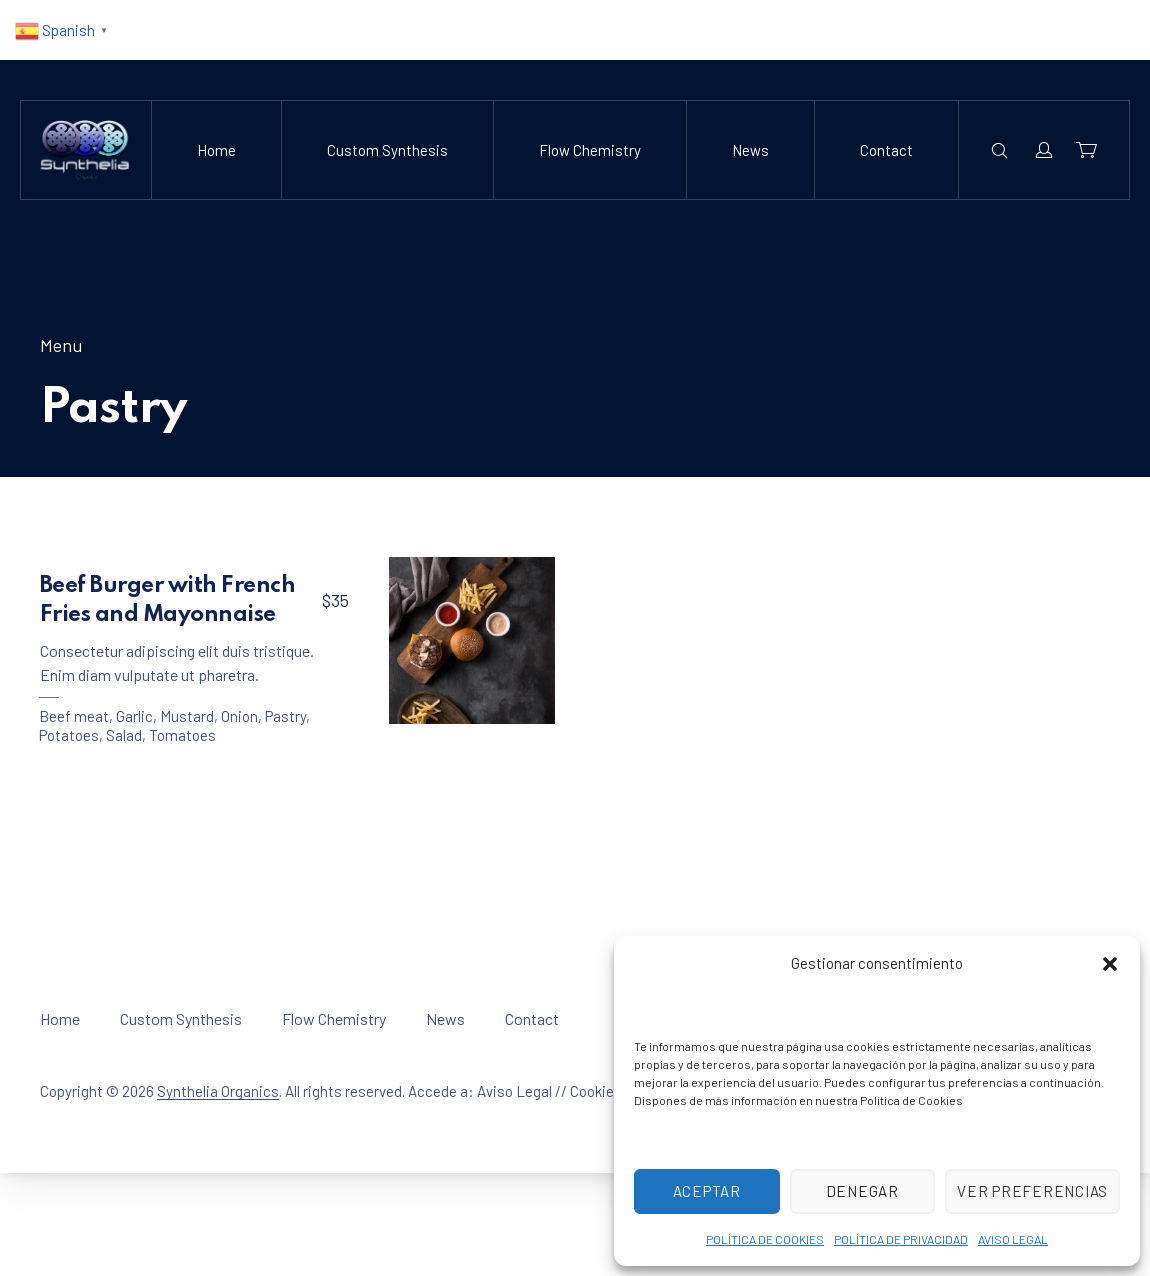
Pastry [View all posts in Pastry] (285, 716)
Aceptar (707, 1191)
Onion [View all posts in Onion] (239, 716)
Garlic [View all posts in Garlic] (134, 716)
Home (216, 150)
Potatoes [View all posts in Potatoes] (69, 735)
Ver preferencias (1033, 1191)
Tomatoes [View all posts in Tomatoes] (182, 735)
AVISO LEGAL (1013, 1239)
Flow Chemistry (590, 150)
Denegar (863, 1191)
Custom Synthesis (387, 150)
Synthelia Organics (218, 1091)
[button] (1110, 964)
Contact (886, 150)
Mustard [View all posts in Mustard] (187, 716)
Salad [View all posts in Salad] (124, 735)
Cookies (596, 1091)
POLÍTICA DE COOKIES (765, 1239)
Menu (61, 345)
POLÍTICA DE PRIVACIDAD (901, 1239)
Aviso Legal (514, 1091)
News (750, 150)
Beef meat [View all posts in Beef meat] (74, 716)
